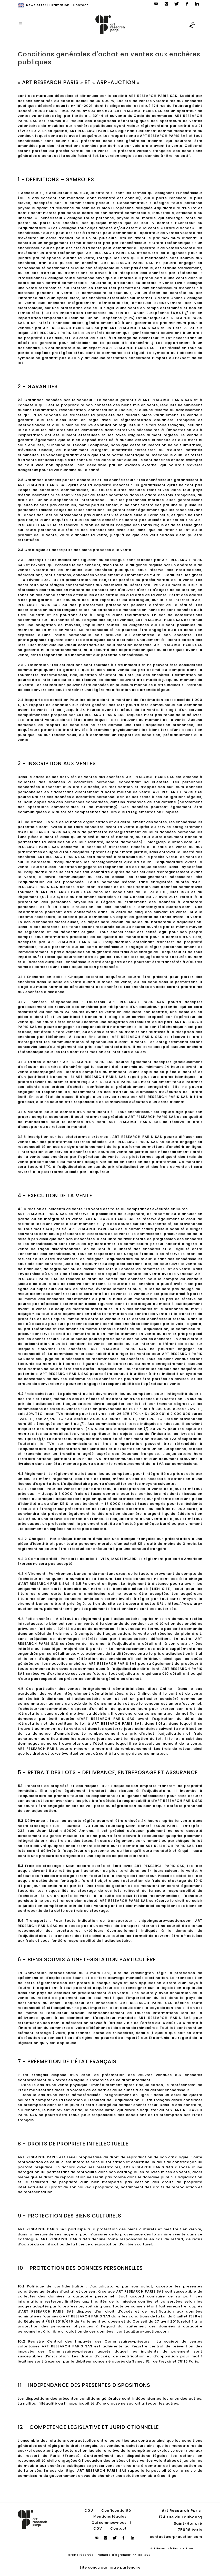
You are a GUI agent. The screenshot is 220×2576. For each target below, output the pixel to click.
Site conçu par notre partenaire (110, 2567)
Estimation (59, 5)
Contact (80, 5)
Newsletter (36, 5)
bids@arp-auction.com (169, 842)
